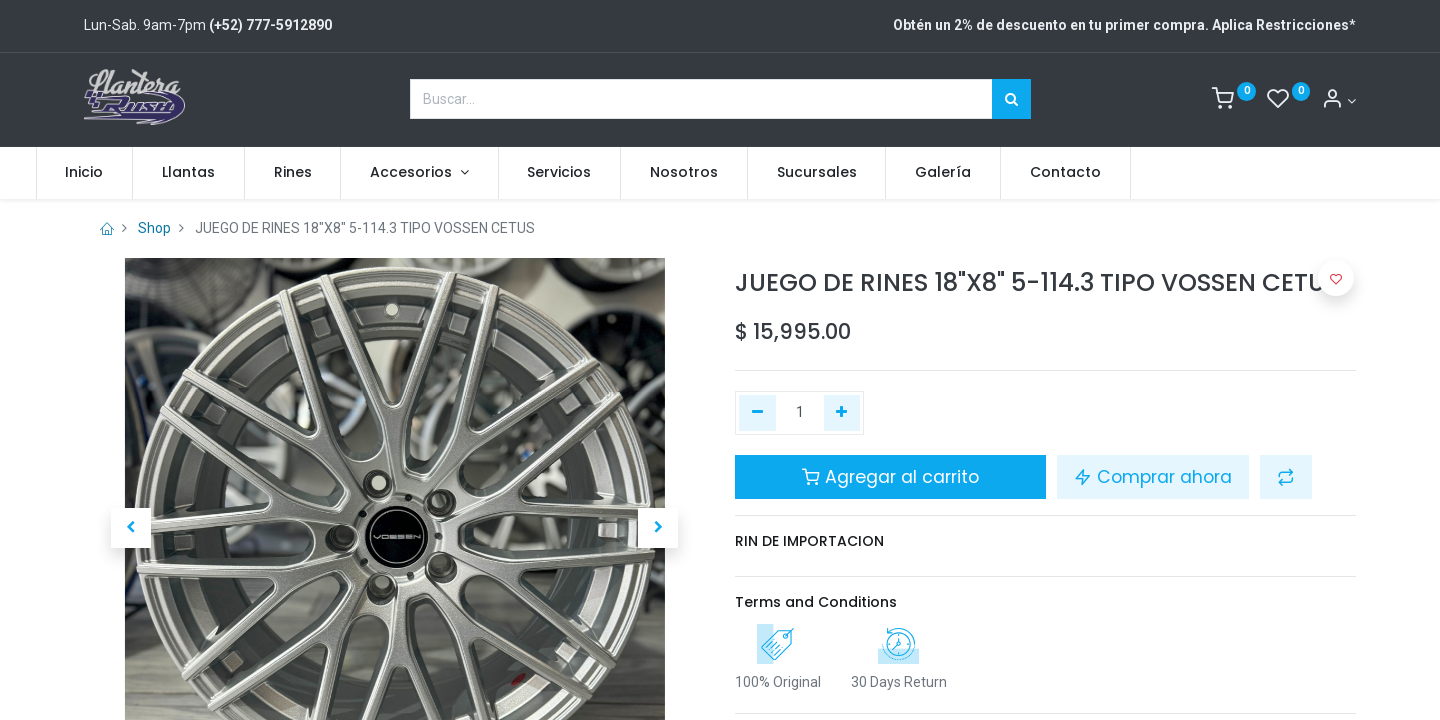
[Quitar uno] (757, 413)
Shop (154, 228)
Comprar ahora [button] (1153, 477)
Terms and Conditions (816, 602)
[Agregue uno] (842, 413)
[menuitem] (133, 173)
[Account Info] (1338, 101)
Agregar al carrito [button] (890, 477)
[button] (130, 528)
